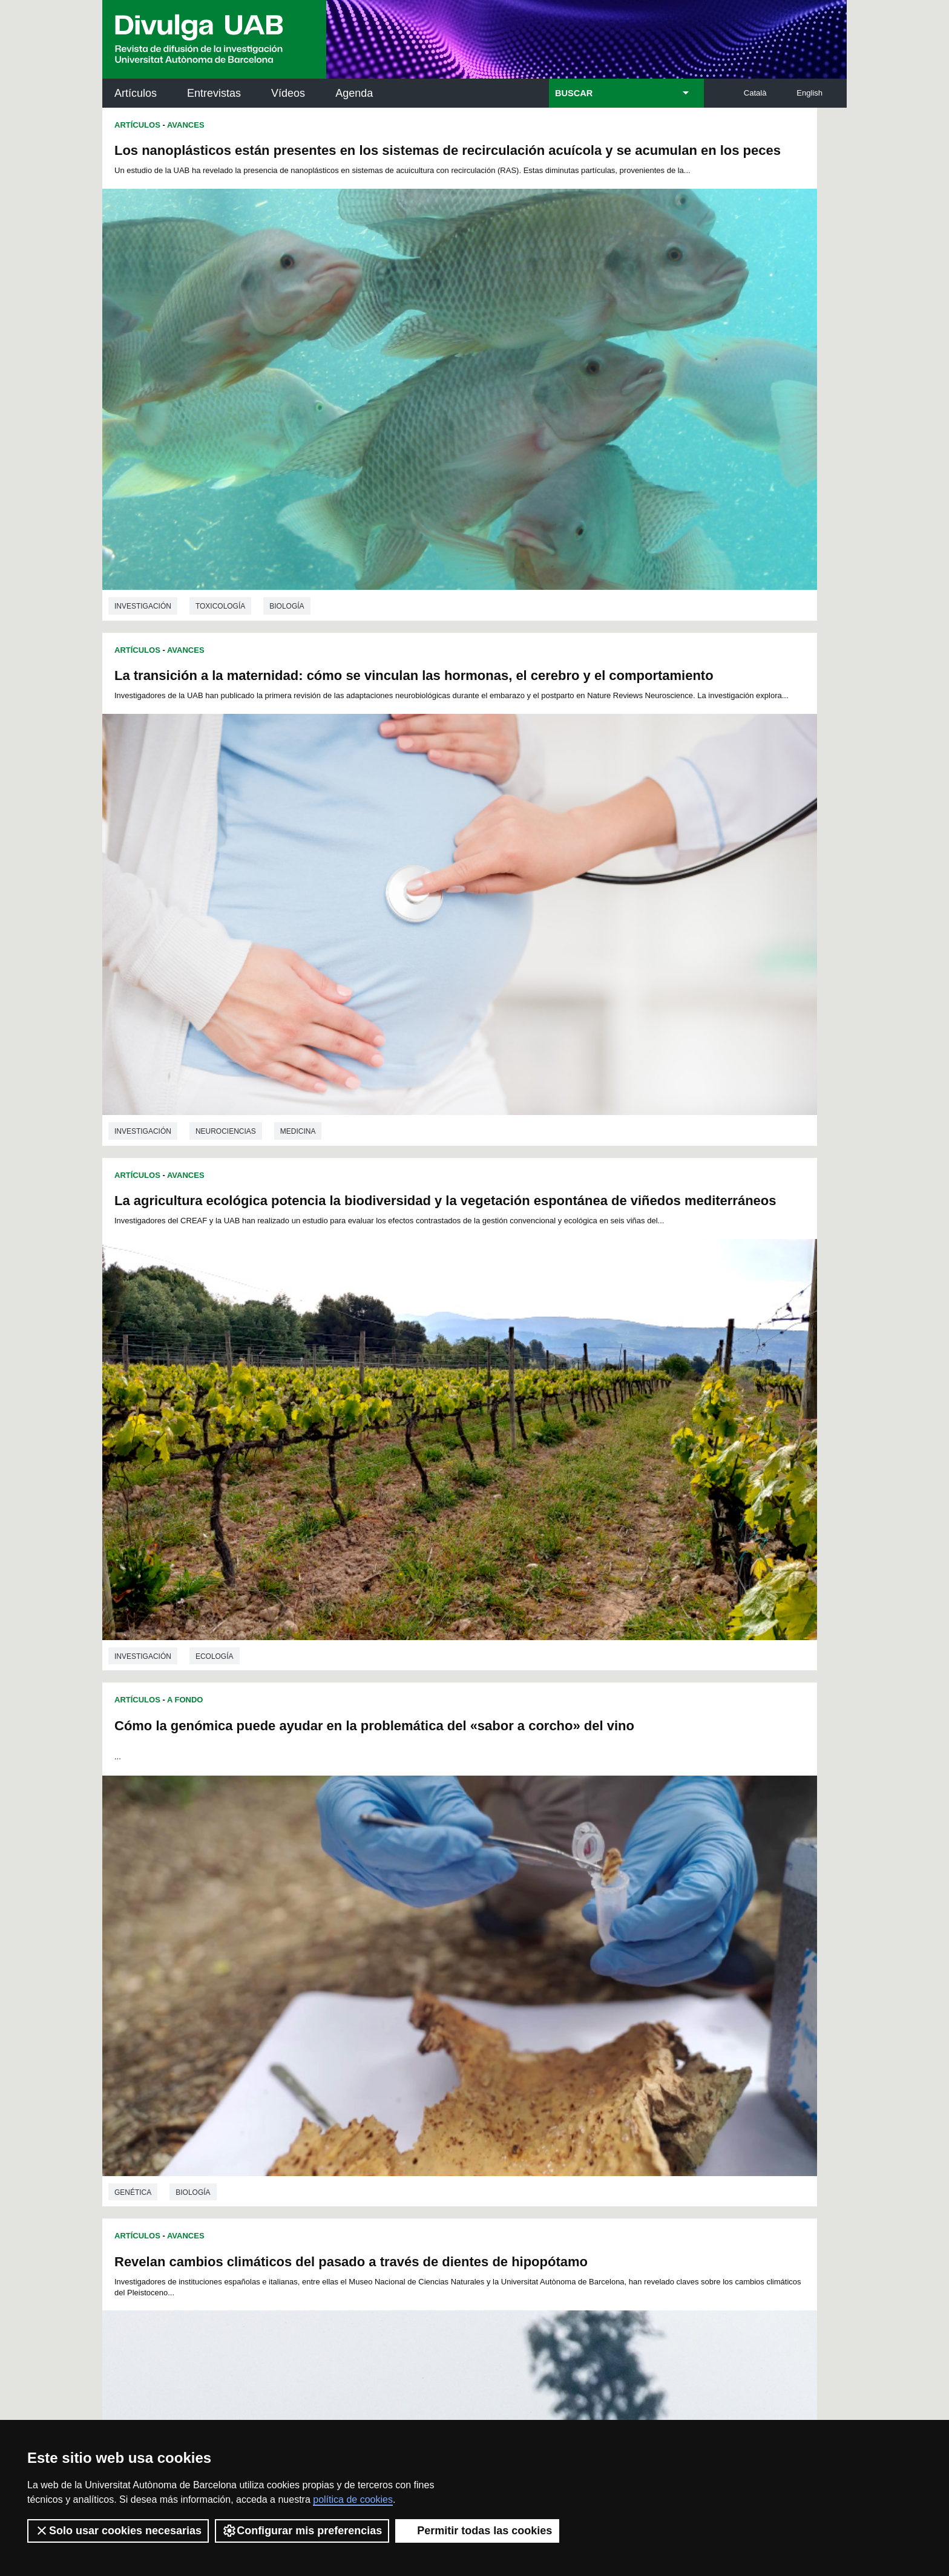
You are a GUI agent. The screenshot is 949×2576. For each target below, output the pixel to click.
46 (616, 1927)
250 (504, 2046)
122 (464, 1970)
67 (584, 1938)
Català (755, 92)
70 (632, 1938)
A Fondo (557, 482)
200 (585, 2014)
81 (443, 1948)
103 (443, 1959)
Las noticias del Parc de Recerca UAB (172, 2228)
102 (423, 1959)
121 (444, 1970)
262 (383, 2057)
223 (323, 2036)
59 (459, 1938)
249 (484, 2046)
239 (645, 2036)
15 (495, 1916)
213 (484, 2025)
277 (405, 2071)
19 (558, 1916)
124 (504, 1970)
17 (527, 1916)
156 (424, 1992)
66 (569, 1938)
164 (585, 1992)
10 (416, 1916)
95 (301, 1959)
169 (323, 2003)
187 (323, 2014)
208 (383, 2025)
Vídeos (288, 93)
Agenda (354, 93)
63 (521, 1938)
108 (544, 1959)
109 (564, 1959)
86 (521, 1948)
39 (506, 1927)
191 (404, 2014)
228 (424, 2036)
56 (411, 1938)
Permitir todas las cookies (477, 2530)
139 (444, 1981)
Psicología (287, 1509)
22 (604, 1916)
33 (411, 1927)
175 (444, 2003)
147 (605, 1981)
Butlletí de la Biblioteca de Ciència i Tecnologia (316, 2135)
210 (424, 2025)
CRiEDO (580, 2265)
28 (332, 1927)
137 (404, 1981)
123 (484, 1970)
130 (625, 1970)
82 (459, 1948)
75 (348, 1948)
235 (565, 2036)
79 (411, 1948)
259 (323, 2057)
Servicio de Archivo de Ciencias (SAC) (464, 2135)
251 (524, 2046)
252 (545, 2046)
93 (632, 1948)
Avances (186, 124)
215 (524, 2025)
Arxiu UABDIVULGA (160, 2128)
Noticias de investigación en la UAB (172, 2174)
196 (504, 2014)
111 (604, 1959)
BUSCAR (574, 93)
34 (426, 1927)
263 (404, 2057)
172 (383, 2003)
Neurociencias (598, 438)
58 (443, 1938)
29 (348, 1927)
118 (383, 1970)
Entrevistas (214, 93)
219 (605, 2025)
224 (343, 2036)
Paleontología (226, 1147)
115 (323, 1970)
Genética (213, 1866)
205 (323, 2025)
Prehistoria (592, 1143)
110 (584, 1959)
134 (343, 1981)
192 (424, 2014)
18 (543, 1916)
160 (504, 1992)
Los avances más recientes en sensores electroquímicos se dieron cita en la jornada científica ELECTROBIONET (625, 1584)
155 (404, 1992)
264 (424, 2057)
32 (395, 1927)
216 (545, 2025)
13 (464, 1916)
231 (484, 2036)
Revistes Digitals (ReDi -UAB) (302, 2189)
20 (574, 1916)
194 (464, 2014)
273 (605, 2057)
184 (625, 2003)
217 (565, 2025)
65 (553, 1938)
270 (545, 2057)
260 (343, 2057)
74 (332, 1948)
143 (524, 1981)
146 (585, 1981)
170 (343, 2003)
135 (363, 1981)
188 (343, 2014)
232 (504, 2036)
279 (446, 2071)
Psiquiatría (218, 1509)
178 (504, 2003)
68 (601, 1938)
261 (363, 2057)
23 (620, 1916)
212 (464, 2025)
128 (585, 1970)
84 (490, 1948)
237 (605, 2036)
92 (616, 1948)
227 (404, 2036)
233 (524, 2036)
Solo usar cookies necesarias (118, 2530)
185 (645, 2003)
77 (379, 1948)
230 (464, 2036)
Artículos (135, 93)
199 (565, 2014)
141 (484, 1981)
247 (444, 2046)
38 (490, 1927)
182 (585, 2003)
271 (565, 2057)
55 (395, 1938)
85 (506, 1948)
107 (524, 1959)
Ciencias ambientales (386, 1147)
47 (632, 1927)
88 (553, 1948)
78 (395, 1948)
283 (526, 2071)
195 (484, 2014)
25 (652, 1916)
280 (466, 2071)
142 (504, 1981)
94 (648, 1948)
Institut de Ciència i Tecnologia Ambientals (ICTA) (762, 2196)
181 (565, 2003)
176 (464, 2003)
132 (303, 1981)
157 (444, 1992)
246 (424, 2046)
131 (645, 1970)
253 (565, 2046)
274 (625, 2057)
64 (537, 1938)
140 (464, 1981)
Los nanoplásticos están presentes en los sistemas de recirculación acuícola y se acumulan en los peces (276, 165)
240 (303, 2046)
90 (584, 1948)
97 (333, 1959)
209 (404, 2025)
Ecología (214, 789)
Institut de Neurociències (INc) (767, 2135)
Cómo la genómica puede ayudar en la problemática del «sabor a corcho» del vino (651, 515)
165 (605, 1992)
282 (506, 2071)
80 (426, 1948)
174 (424, 2003)
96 (317, 1959)
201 (605, 2014)
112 (625, 1959)
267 (484, 2057)
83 (474, 1948)
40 (521, 1927)
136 (383, 1981)
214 (504, 2025)
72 (301, 1948)
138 (424, 1981)
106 (504, 1959)
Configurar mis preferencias (302, 2530)
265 (444, 2057)
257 (645, 2046)
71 (648, 1938)
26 (301, 1927)
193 (444, 2014)
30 (364, 1927)
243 (363, 2046)
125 (524, 1970)
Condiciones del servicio (317, 2400)
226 (383, 2036)
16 (511, 1916)
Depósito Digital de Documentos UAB (456, 2189)
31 (379, 1927)
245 (404, 2046)
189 (363, 2014)
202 (625, 2014)
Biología (286, 443)
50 (316, 1938)
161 (524, 1992)
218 (585, 2025)
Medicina (670, 438)
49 (301, 1938)
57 (426, 1938)
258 (303, 2057)
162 (545, 1992)
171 (363, 2003)
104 (463, 1959)
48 (648, 1927)
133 (323, 1981)
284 (546, 2071)
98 (349, 1959)
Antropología (748, 1143)
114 (303, 1970)
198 (545, 2014)
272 (585, 2057)
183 (605, 2003)
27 (316, 1927)
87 (537, 1948)
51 (332, 1938)
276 (385, 2071)
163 (565, 1992)
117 (363, 1970)
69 (616, 1938)
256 (625, 2046)
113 (645, 1959)
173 (404, 2003)
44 (584, 1927)
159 (484, 1992)
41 (537, 1927)
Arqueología (668, 1143)
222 (303, 2036)
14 (480, 1916)
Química (583, 1862)
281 (486, 2071)
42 (553, 1927)
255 (605, 2046)
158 (464, 1992)
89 (569, 1948)
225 (363, 2036)
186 (303, 2014)
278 (425, 2071)
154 (383, 1992)
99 (365, 1959)
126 (545, 1970)
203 (645, 2014)
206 (343, 2025)
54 (379, 1938)
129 (605, 1970)
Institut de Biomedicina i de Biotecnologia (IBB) (766, 2257)
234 (545, 2036)
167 (645, 1992)
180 (545, 2003)
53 (364, 1938)
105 (483, 1959)
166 (625, 1992)
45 (601, 1927)
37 (474, 1927)
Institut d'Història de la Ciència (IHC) (613, 2135)
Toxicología (220, 443)
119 (404, 1970)
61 (490, 1938)
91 (601, 1948)
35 (443, 1927)
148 (625, 1981)
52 (348, 1938)
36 (459, 1927)
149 (645, 1981)
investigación (142, 443)
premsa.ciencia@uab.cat (539, 2336)
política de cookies (353, 2499)
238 (625, 2036)
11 (432, 1916)
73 (316, 1948)
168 (303, 2003)
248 (464, 2046)
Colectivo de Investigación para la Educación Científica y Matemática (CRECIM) (613, 2204)
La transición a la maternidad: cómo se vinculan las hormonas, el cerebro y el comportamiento (650, 158)
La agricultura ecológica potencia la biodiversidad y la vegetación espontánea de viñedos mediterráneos (279, 520)
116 (343, 1970)
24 (636, 1916)
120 (424, 1970)
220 (625, 2025)
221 (645, 2025)
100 (383, 1959)
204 (303, 2025)
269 (524, 2057)
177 (484, 2003)
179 (524, 2003)
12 (448, 1916)
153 (363, 1992)
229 (444, 2036)
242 (343, 2046)
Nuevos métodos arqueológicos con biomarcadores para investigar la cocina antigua (651, 862)
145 (565, 1981)
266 (464, 2057)
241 (323, 2046)
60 (474, 1938)
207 (363, 2025)
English (809, 92)
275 (645, 2057)
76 (364, 1948)
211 (444, 2025)
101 (403, 1959)
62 (506, 1938)
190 (383, 2014)
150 (303, 1992)
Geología (300, 1147)
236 (585, 2036)
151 (323, 1992)
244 (383, 2046)
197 (524, 2014)
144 (545, 1981)
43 (569, 1927)
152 (343, 1992)
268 (504, 2057)
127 (565, 1970)
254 (585, 2046)
